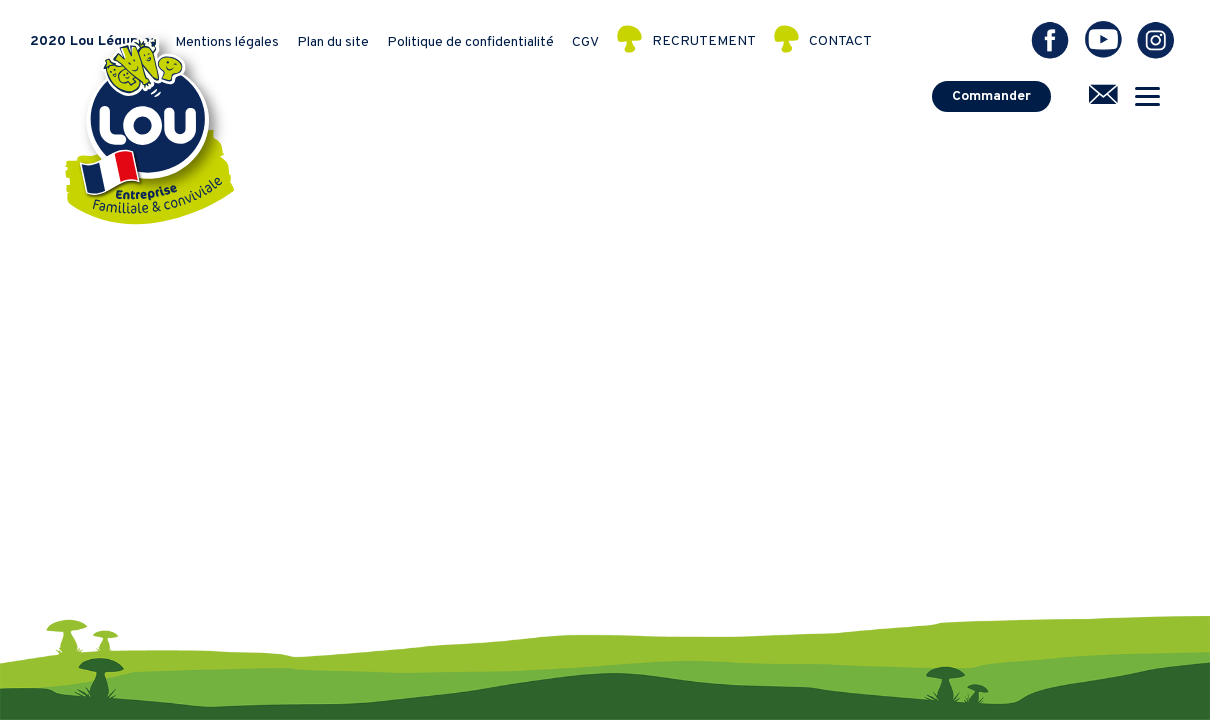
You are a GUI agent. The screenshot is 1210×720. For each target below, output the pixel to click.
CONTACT (840, 42)
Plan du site (333, 42)
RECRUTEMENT (704, 42)
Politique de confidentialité (470, 42)
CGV (585, 42)
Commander (991, 96)
